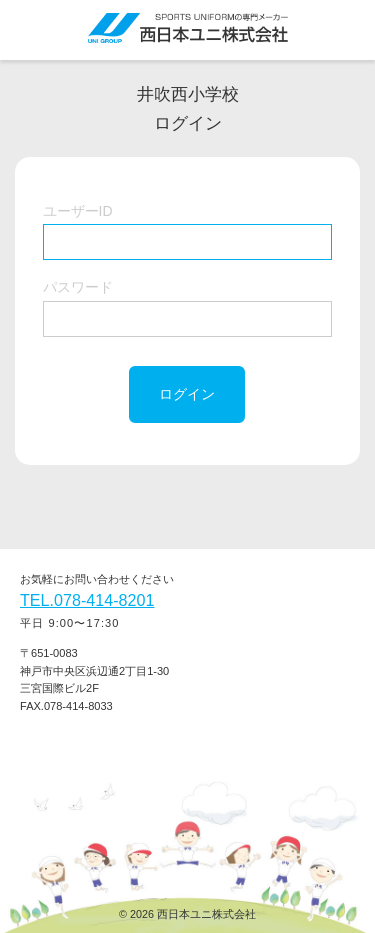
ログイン (187, 394)
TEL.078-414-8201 (87, 600)
